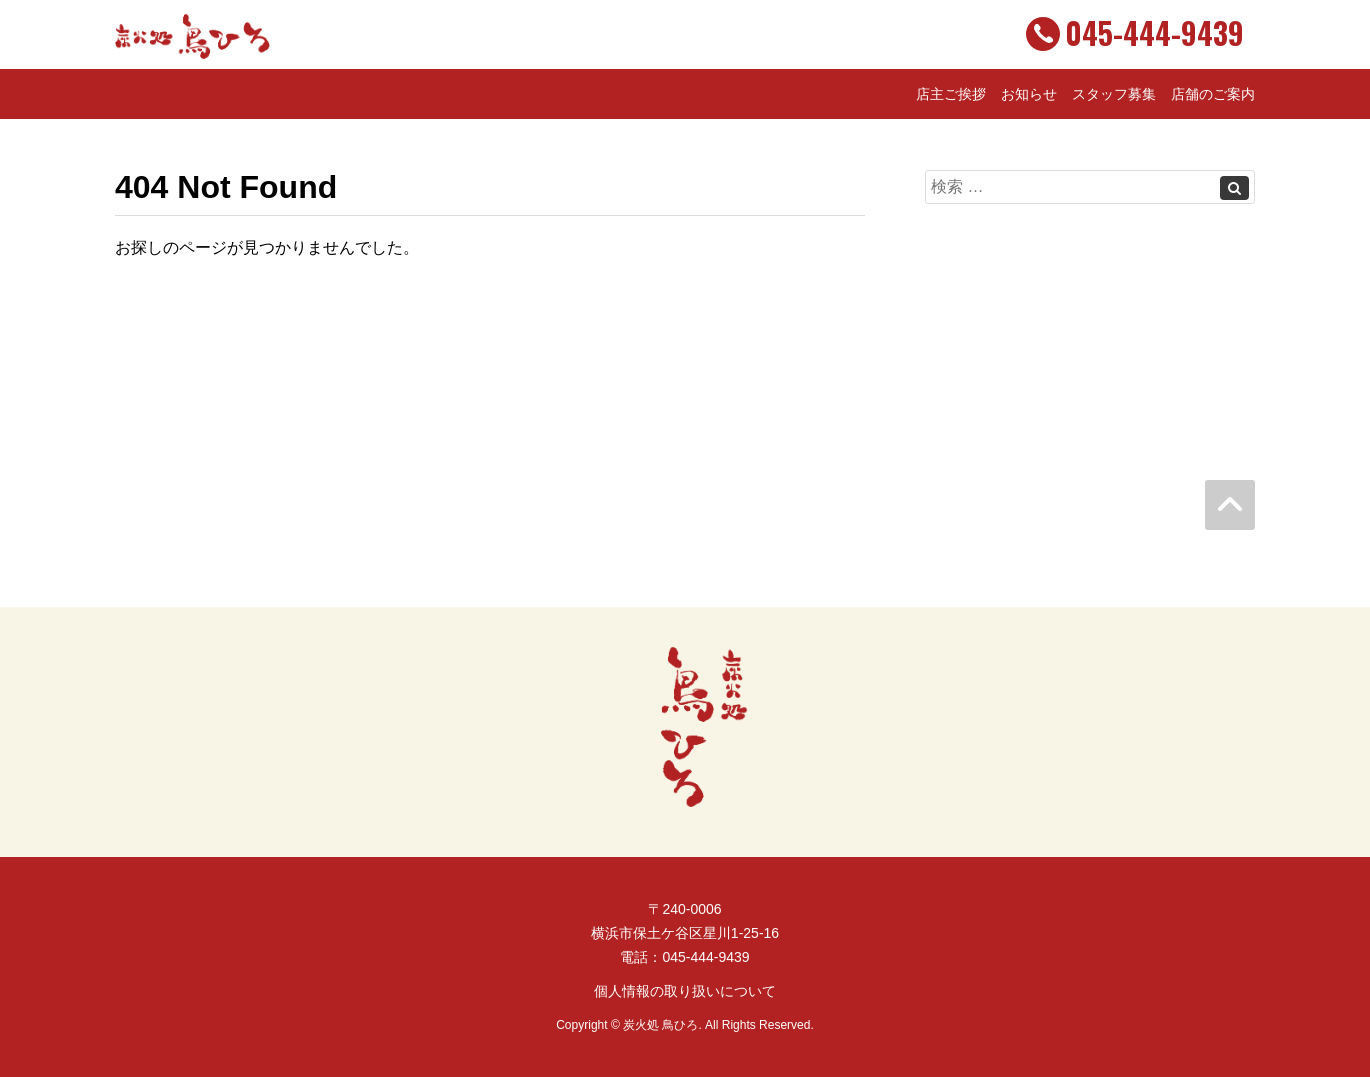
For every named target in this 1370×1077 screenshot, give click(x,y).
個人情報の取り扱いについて (685, 991)
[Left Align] (1234, 188)
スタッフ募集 (1114, 94)
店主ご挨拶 (951, 94)
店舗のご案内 (1213, 94)
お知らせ (1029, 94)
